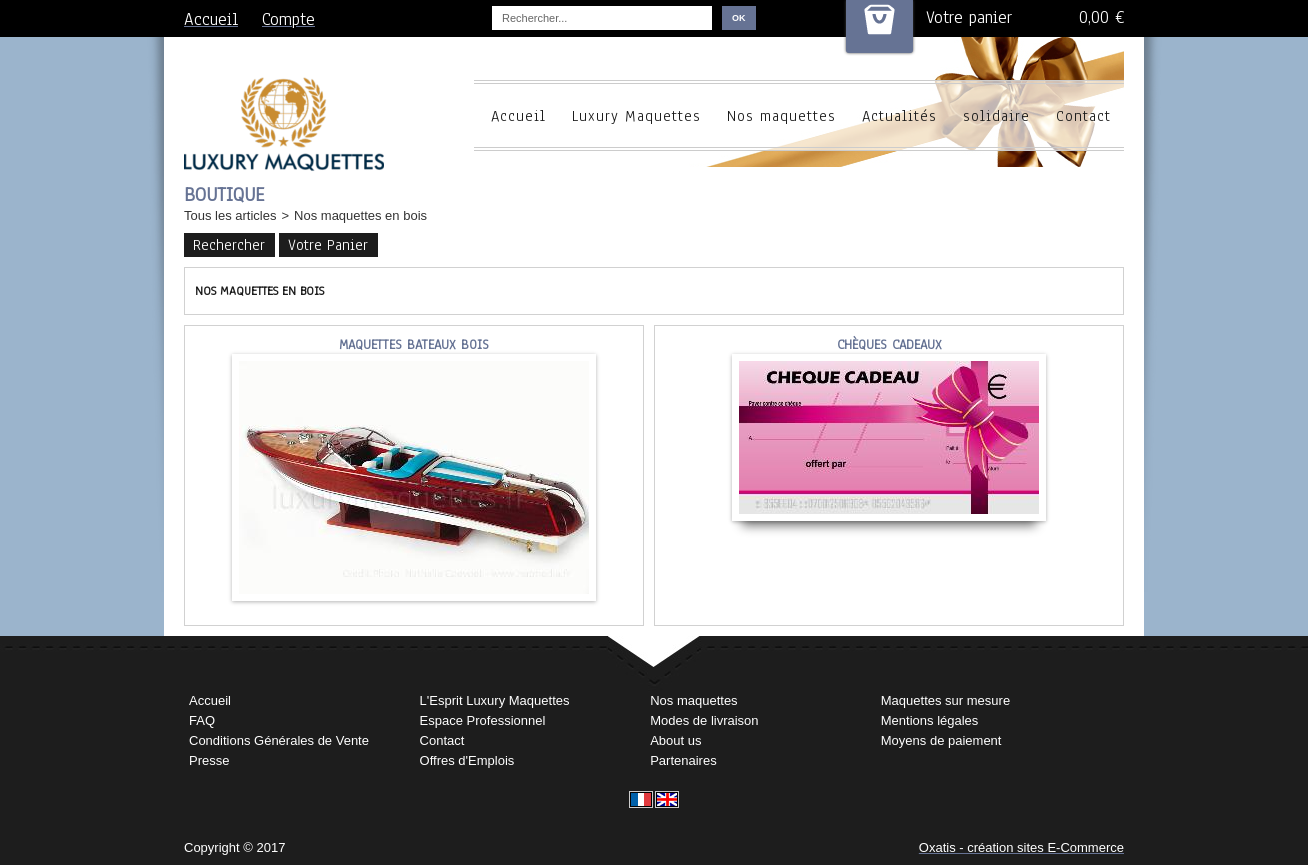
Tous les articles (230, 215)
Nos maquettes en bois (360, 215)
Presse (209, 760)
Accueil (518, 116)
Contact (1083, 116)
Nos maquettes (781, 116)
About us (675, 740)
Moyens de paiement (941, 740)
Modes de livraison (704, 720)
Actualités (899, 116)
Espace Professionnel (483, 720)
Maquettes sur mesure (945, 700)
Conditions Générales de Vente (279, 740)
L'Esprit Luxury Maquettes (495, 700)
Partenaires (683, 760)
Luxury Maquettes (636, 116)
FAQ (202, 720)
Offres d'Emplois (467, 760)
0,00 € (1101, 17)
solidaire (996, 116)
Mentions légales (930, 720)
